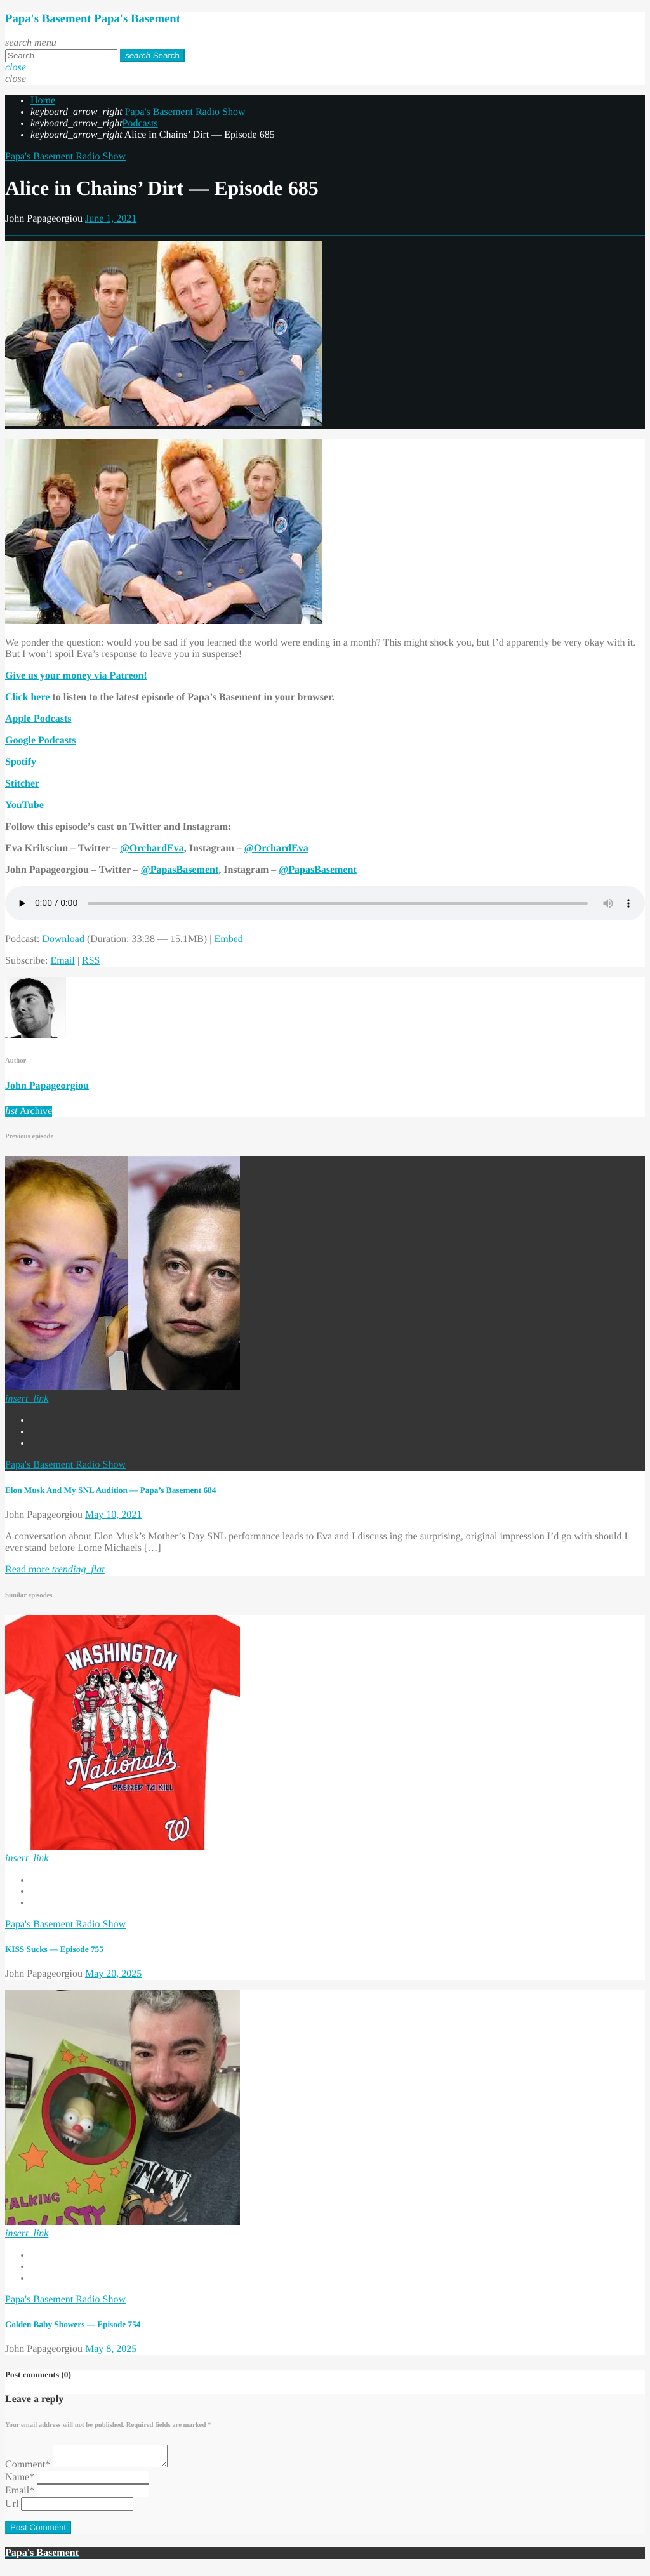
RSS (91, 960)
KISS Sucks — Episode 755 (54, 1949)
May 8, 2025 (110, 2349)
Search (152, 55)
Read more (55, 1569)
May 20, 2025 (113, 1974)
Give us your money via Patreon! (76, 675)
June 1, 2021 (110, 218)
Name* (19, 2481)
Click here (27, 697)
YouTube (24, 805)
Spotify (20, 762)
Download (63, 939)
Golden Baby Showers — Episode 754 (72, 2324)
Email (63, 960)
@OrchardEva (152, 848)
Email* (19, 2494)
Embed (228, 939)
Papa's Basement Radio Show (185, 112)
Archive (28, 1111)
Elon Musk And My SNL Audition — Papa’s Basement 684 (110, 1490)
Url (11, 2507)
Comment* (27, 2468)
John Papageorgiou (47, 1085)
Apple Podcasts (38, 719)
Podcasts (140, 123)
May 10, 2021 (113, 1515)
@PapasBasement (179, 870)
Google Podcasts (40, 740)
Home (42, 100)
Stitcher (22, 783)
